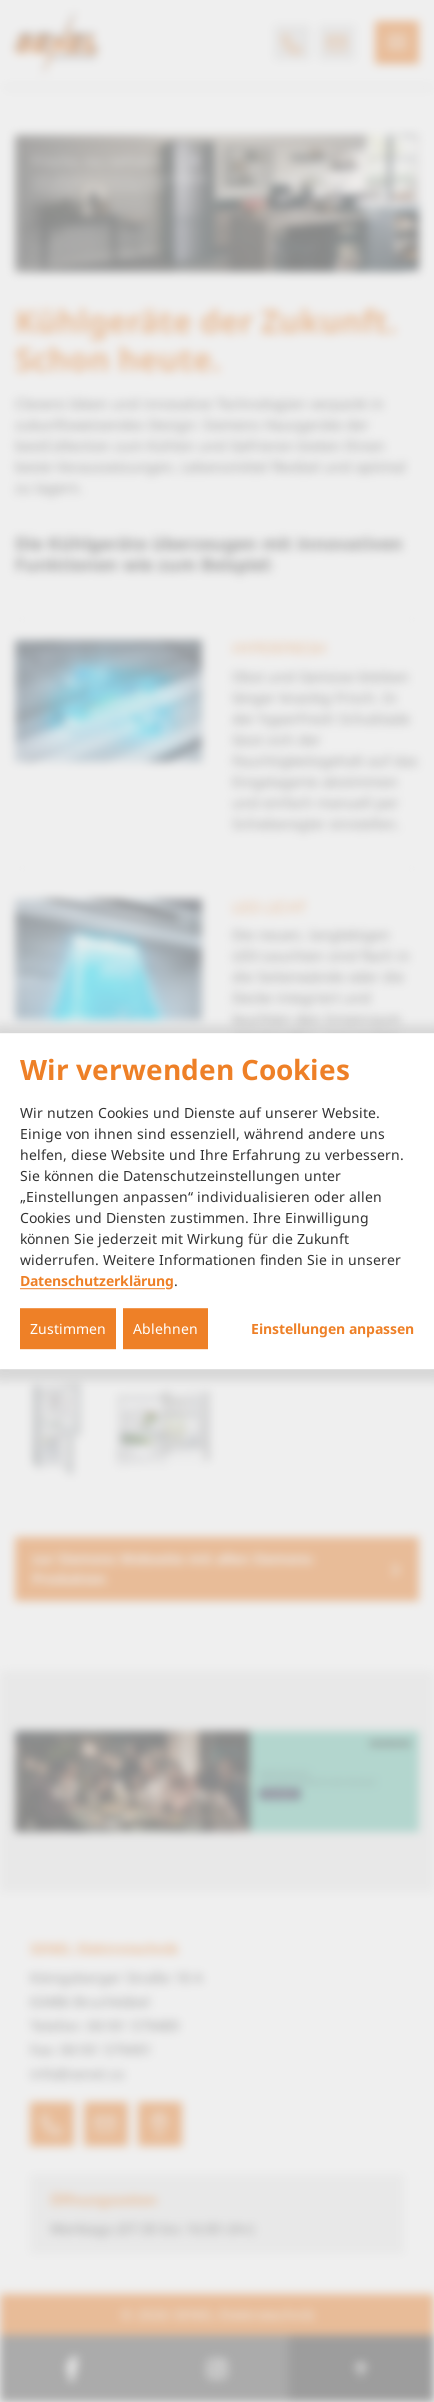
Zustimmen (68, 1328)
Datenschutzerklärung (97, 1280)
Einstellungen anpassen (332, 1329)
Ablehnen (165, 1328)
